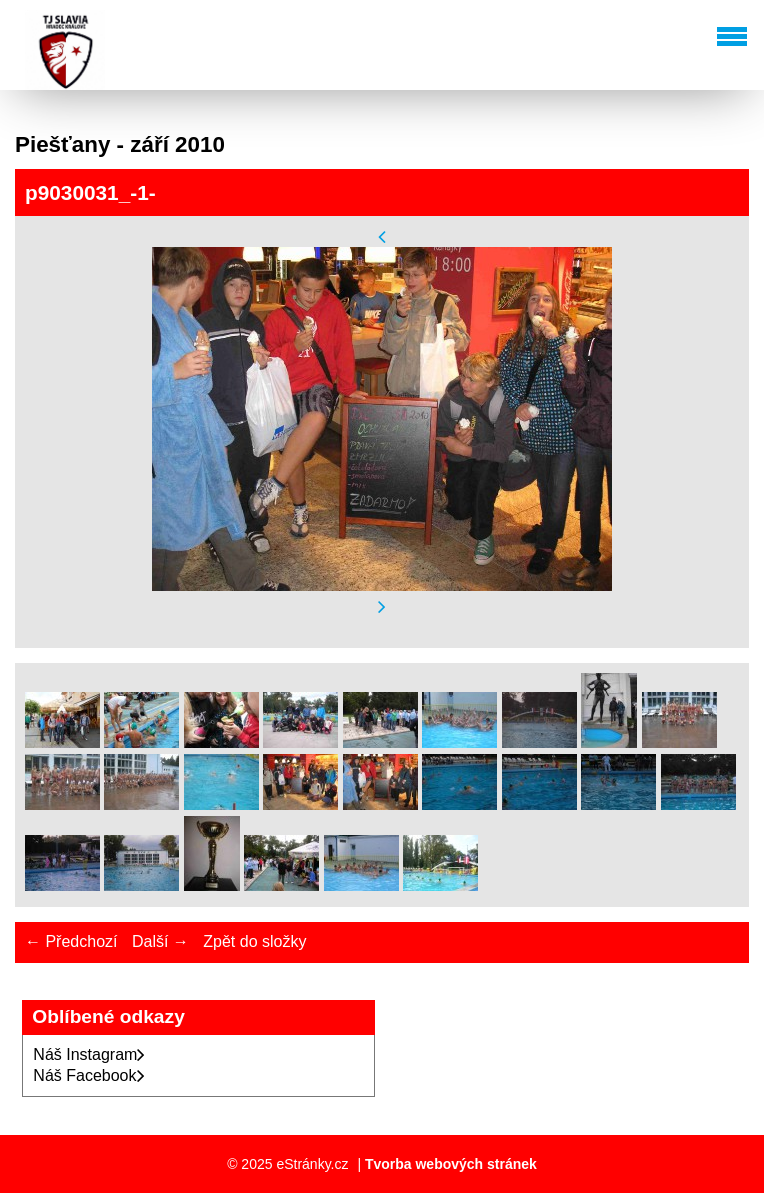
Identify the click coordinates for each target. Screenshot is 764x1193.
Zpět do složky (254, 941)
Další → (160, 941)
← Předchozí (71, 941)
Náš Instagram (89, 1054)
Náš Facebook (88, 1075)
